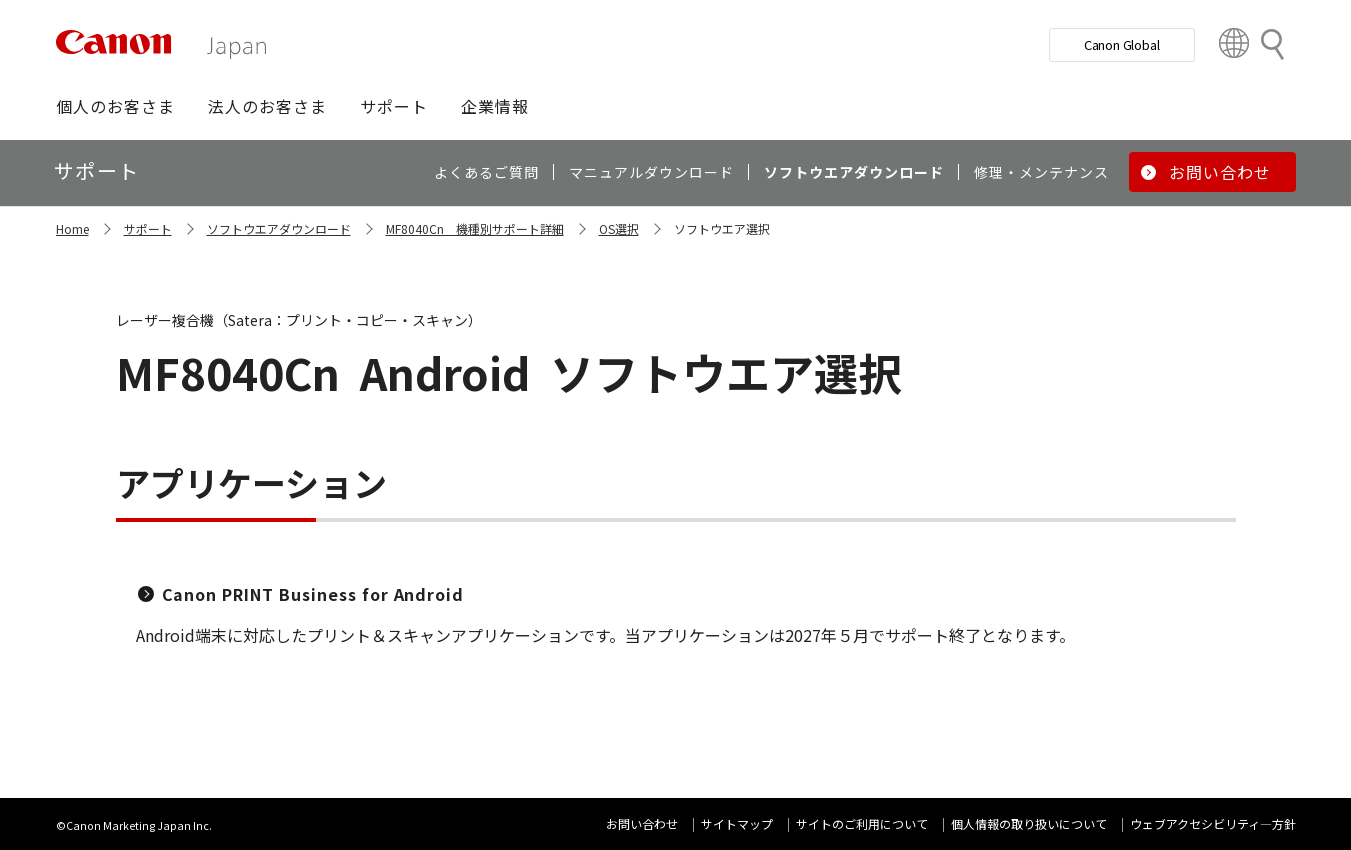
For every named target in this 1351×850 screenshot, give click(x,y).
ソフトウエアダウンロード (279, 228)
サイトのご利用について (862, 823)
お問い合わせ (642, 823)
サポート (148, 228)
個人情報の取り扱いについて (1029, 823)
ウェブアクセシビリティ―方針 (1213, 823)
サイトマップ (737, 823)
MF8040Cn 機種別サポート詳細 (475, 228)
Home (72, 228)
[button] (115, 106)
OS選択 (619, 228)
